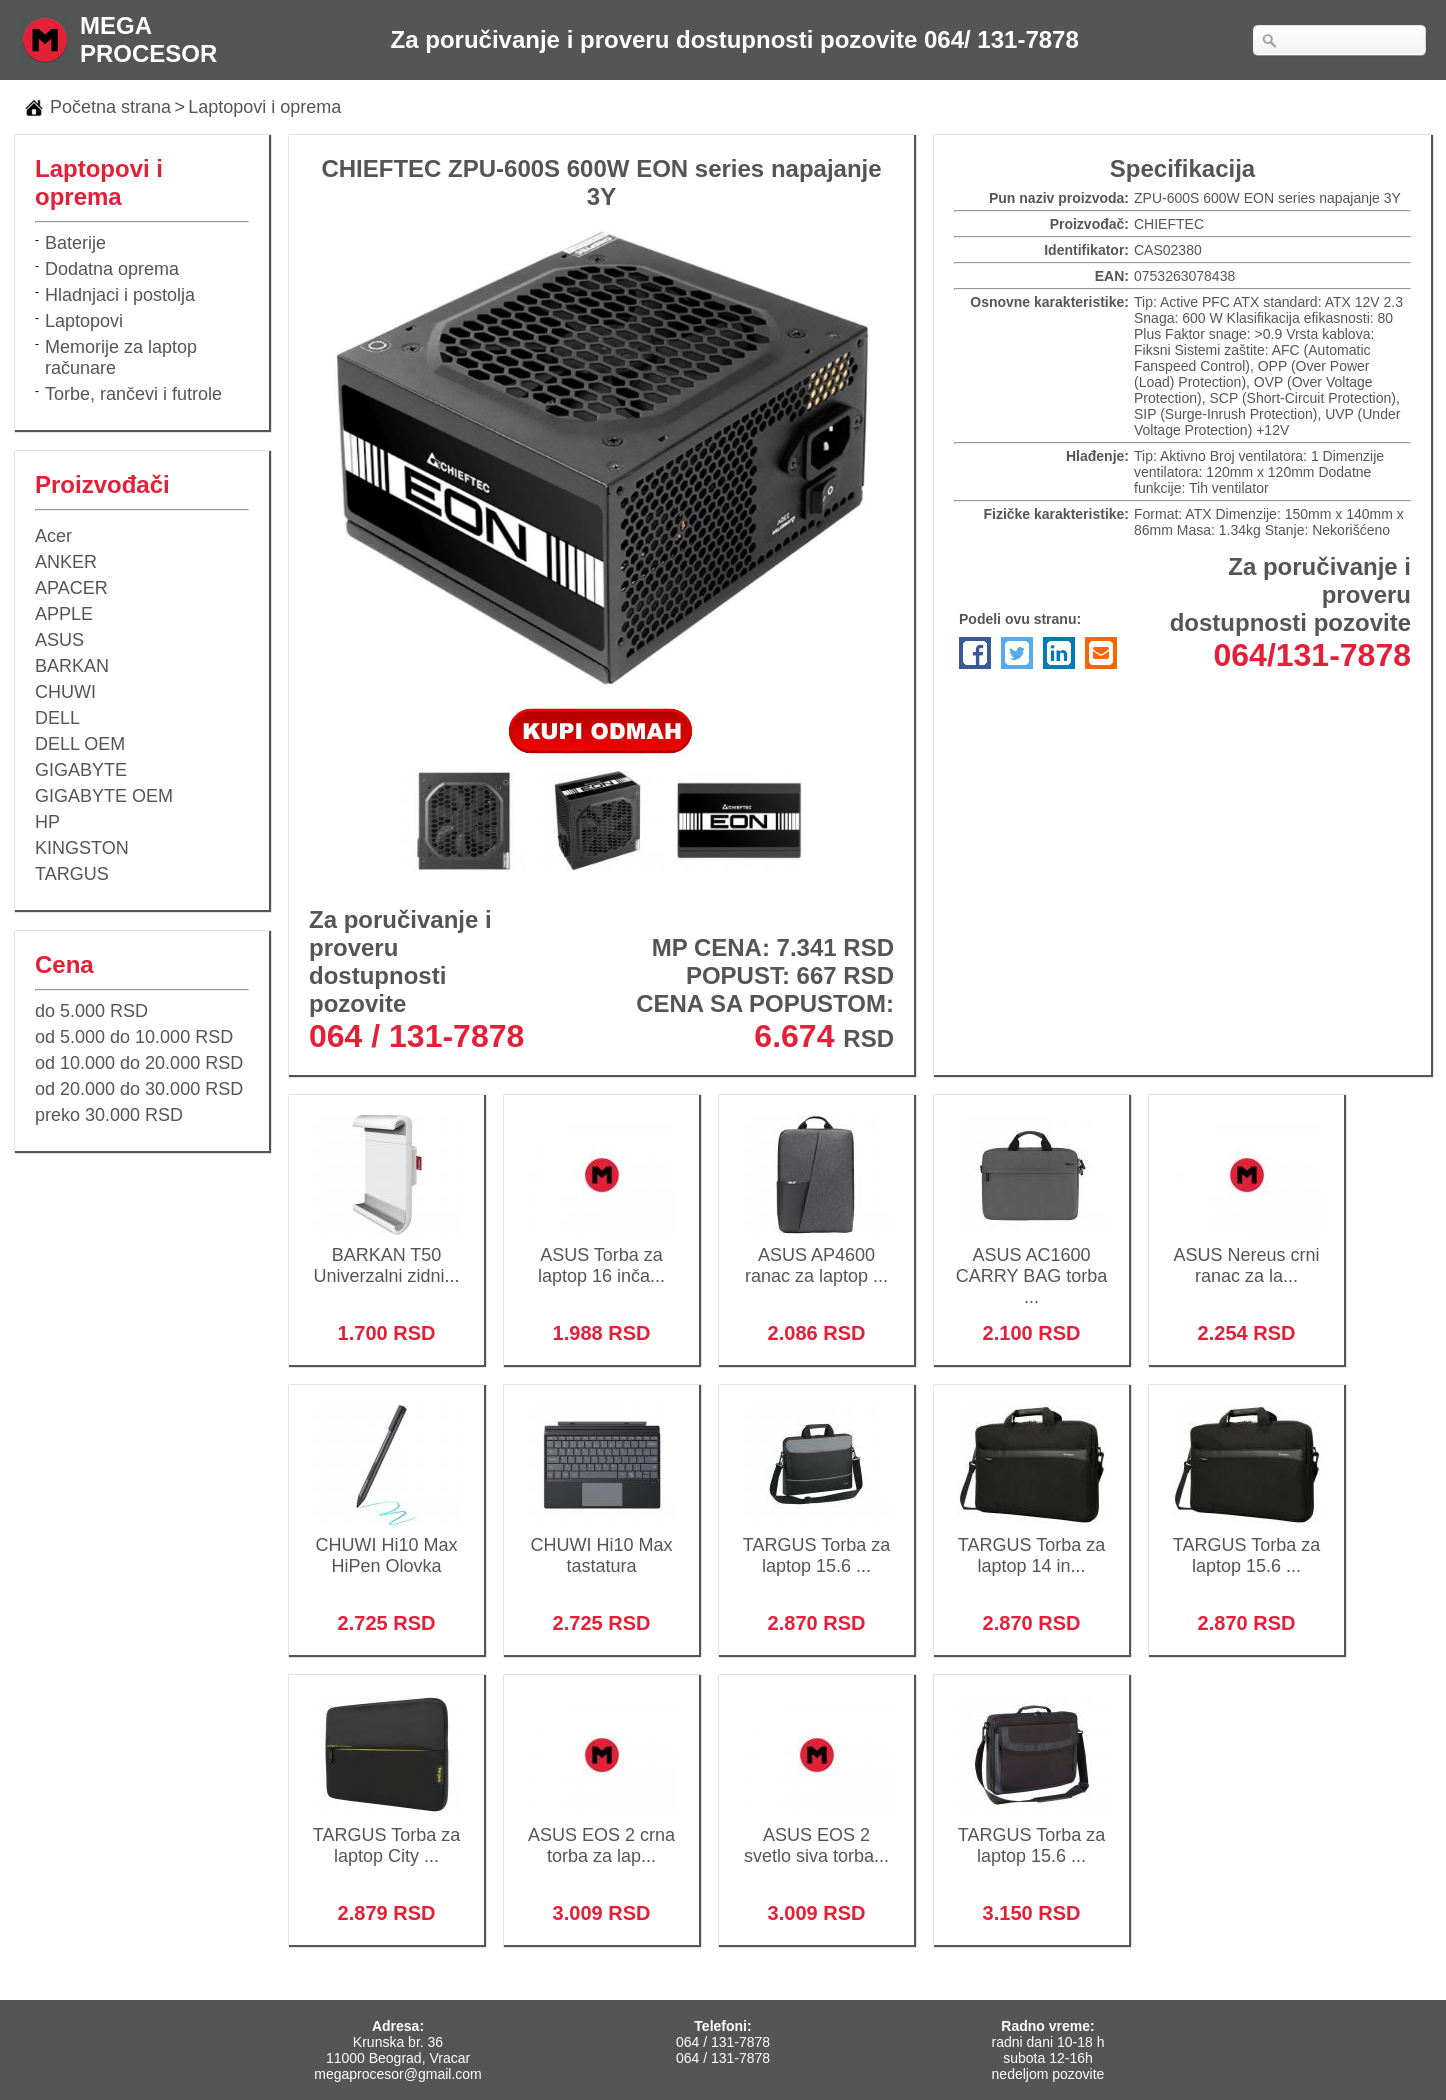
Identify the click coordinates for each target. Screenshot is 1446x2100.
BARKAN (72, 666)
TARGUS (72, 874)
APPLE (64, 614)
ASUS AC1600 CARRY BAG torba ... (1031, 1263)
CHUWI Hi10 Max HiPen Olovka (386, 1542)
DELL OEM (80, 744)
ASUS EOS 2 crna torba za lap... (601, 1832)
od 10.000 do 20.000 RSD (139, 1063)
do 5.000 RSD (91, 1011)
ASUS (59, 640)
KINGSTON (82, 848)
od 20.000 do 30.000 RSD (139, 1089)
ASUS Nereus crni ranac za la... (1246, 1252)
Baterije (75, 243)
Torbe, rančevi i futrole (133, 394)
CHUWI (65, 692)
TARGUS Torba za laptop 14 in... (1031, 1542)
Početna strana (110, 107)
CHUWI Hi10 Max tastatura (601, 1542)
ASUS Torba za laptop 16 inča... (601, 1252)
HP (47, 822)
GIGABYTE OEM (104, 796)
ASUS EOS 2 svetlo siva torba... (816, 1832)
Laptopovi (84, 321)
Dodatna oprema (112, 269)
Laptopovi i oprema (264, 107)
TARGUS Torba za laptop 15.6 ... (816, 1542)
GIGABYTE (81, 770)
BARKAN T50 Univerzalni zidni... (386, 1252)
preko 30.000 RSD (109, 1115)
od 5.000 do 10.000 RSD (134, 1037)
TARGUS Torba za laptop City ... (386, 1832)
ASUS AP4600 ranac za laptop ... (816, 1252)
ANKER (66, 562)
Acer (53, 536)
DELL (57, 718)
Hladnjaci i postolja (120, 295)
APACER (71, 588)
